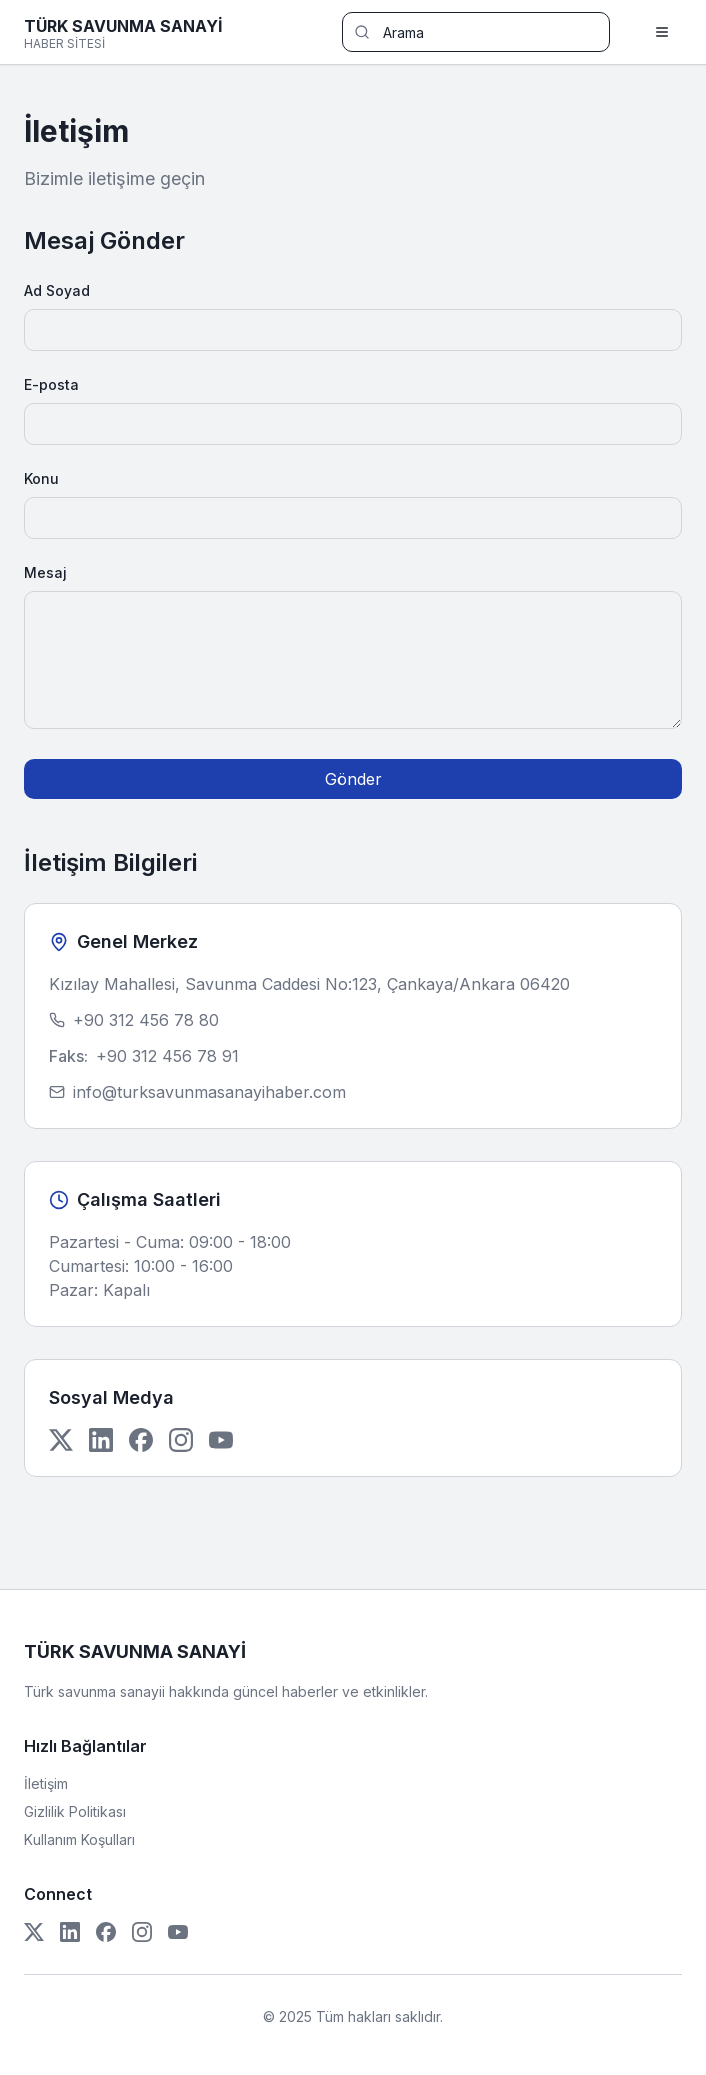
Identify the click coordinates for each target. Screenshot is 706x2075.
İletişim (46, 1783)
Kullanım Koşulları (79, 1839)
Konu (41, 478)
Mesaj (45, 572)
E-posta (51, 384)
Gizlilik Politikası (75, 1811)
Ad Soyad (57, 290)
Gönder (353, 779)
